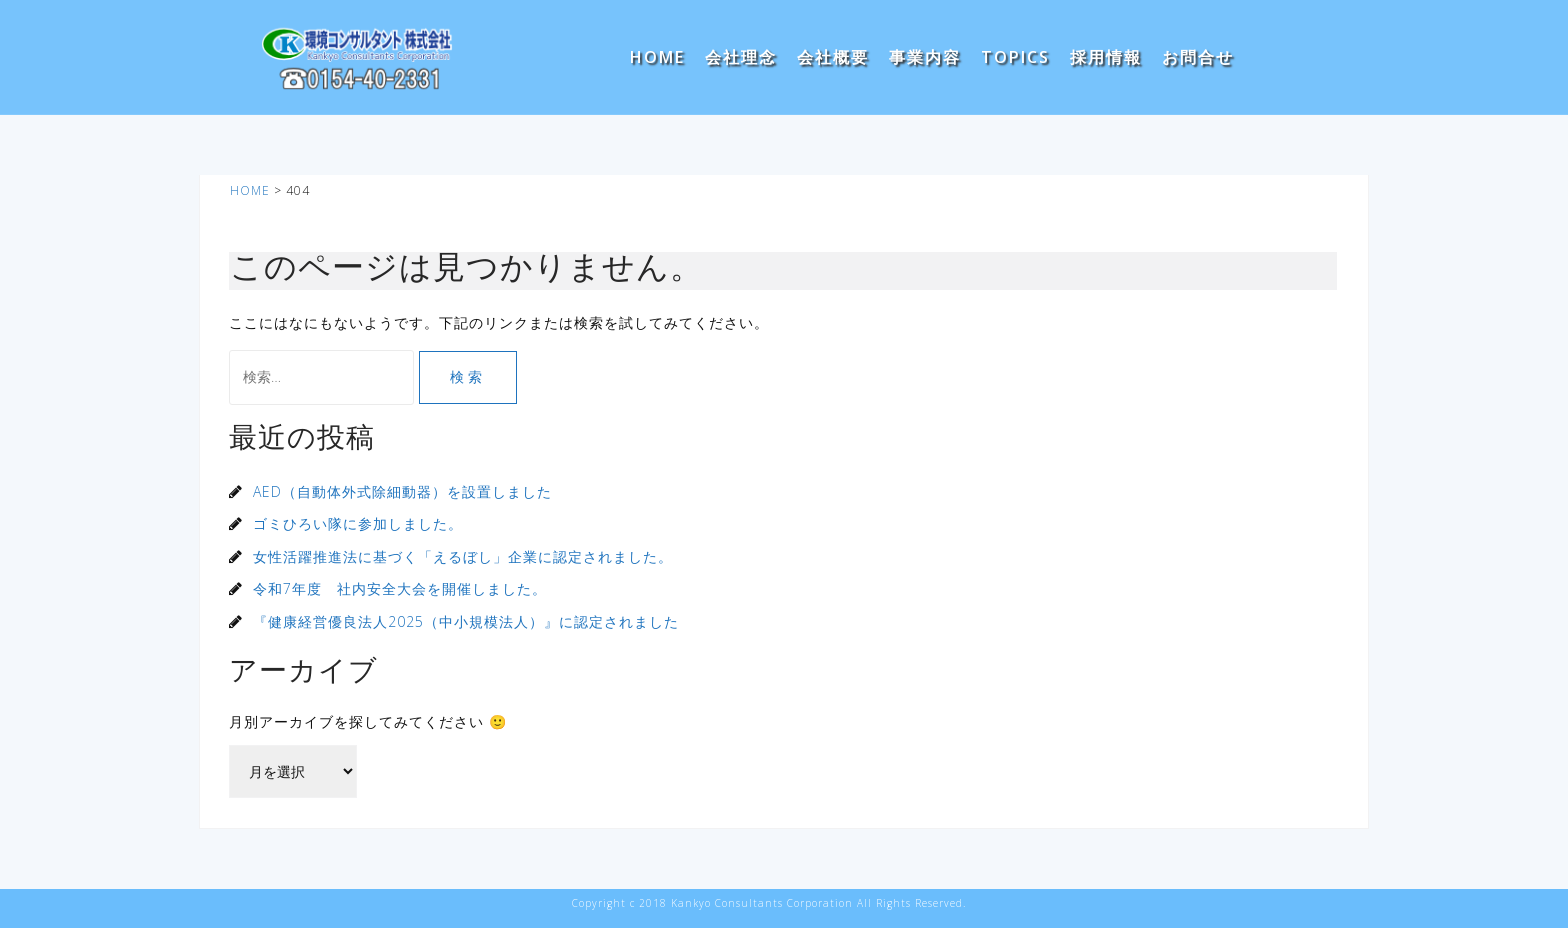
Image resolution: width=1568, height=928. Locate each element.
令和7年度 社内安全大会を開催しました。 (400, 588)
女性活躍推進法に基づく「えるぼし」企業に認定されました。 (463, 556)
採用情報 (1106, 57)
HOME (657, 57)
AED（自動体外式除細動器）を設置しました (402, 491)
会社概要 (833, 57)
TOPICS (1015, 57)
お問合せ (1198, 57)
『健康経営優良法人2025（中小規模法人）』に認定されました (466, 621)
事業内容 (925, 57)
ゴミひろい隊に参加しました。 (358, 523)
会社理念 (741, 57)
